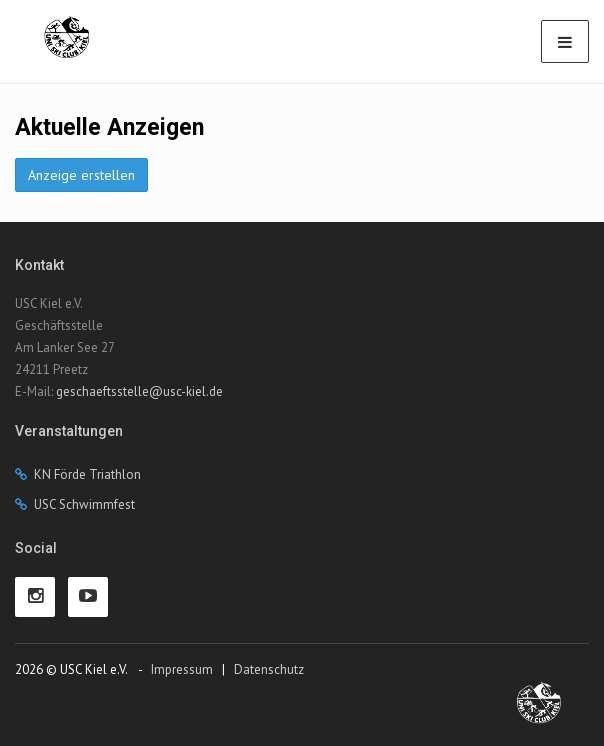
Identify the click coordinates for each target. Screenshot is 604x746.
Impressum (182, 669)
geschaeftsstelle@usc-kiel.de (139, 391)
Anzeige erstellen (81, 175)
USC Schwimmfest (84, 504)
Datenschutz (269, 669)
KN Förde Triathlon (87, 474)
